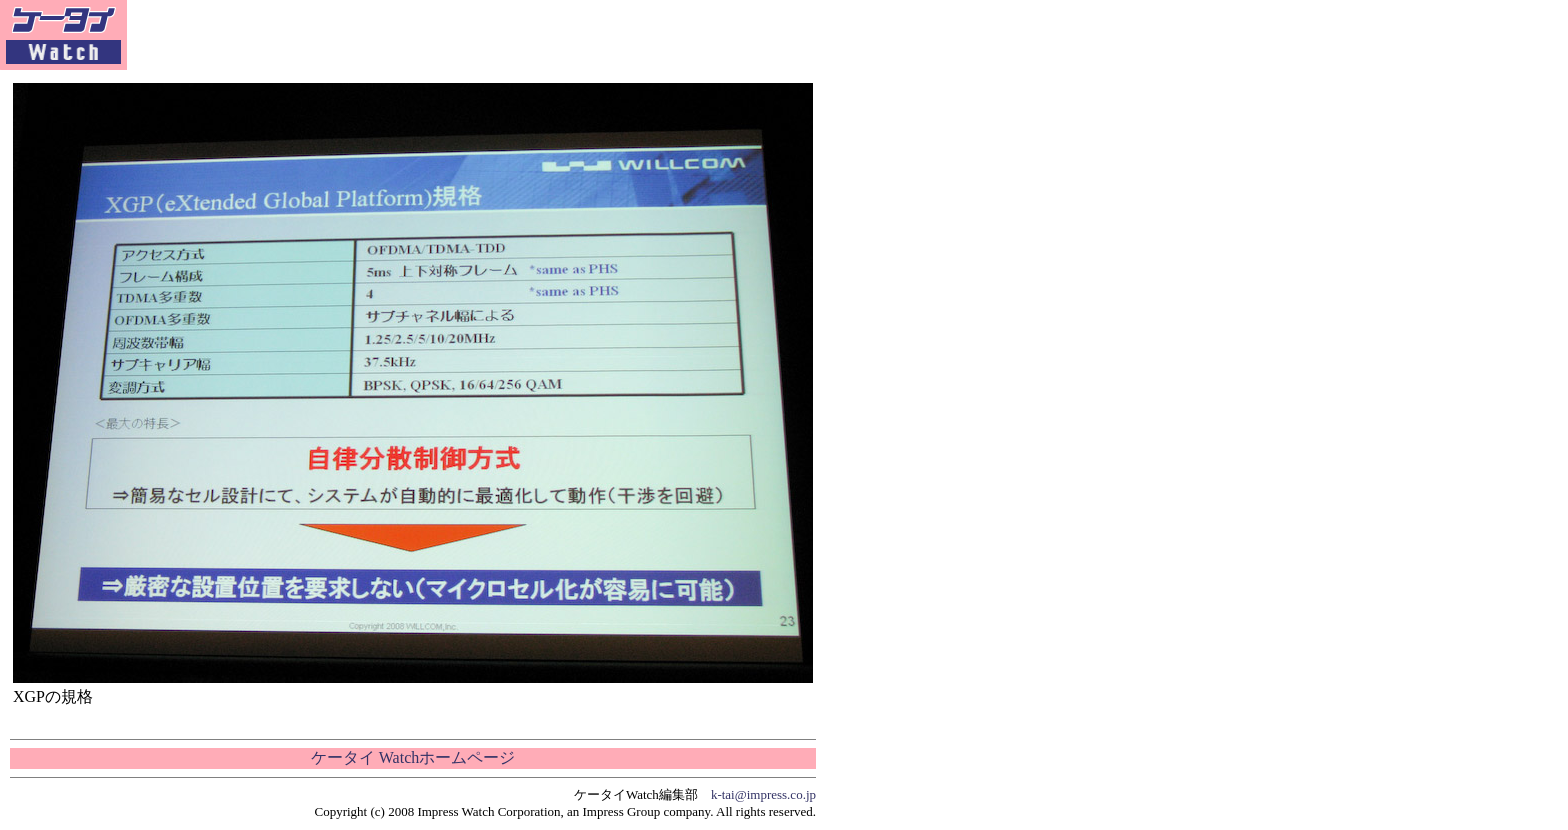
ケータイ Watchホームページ (413, 757)
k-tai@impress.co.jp (763, 794)
